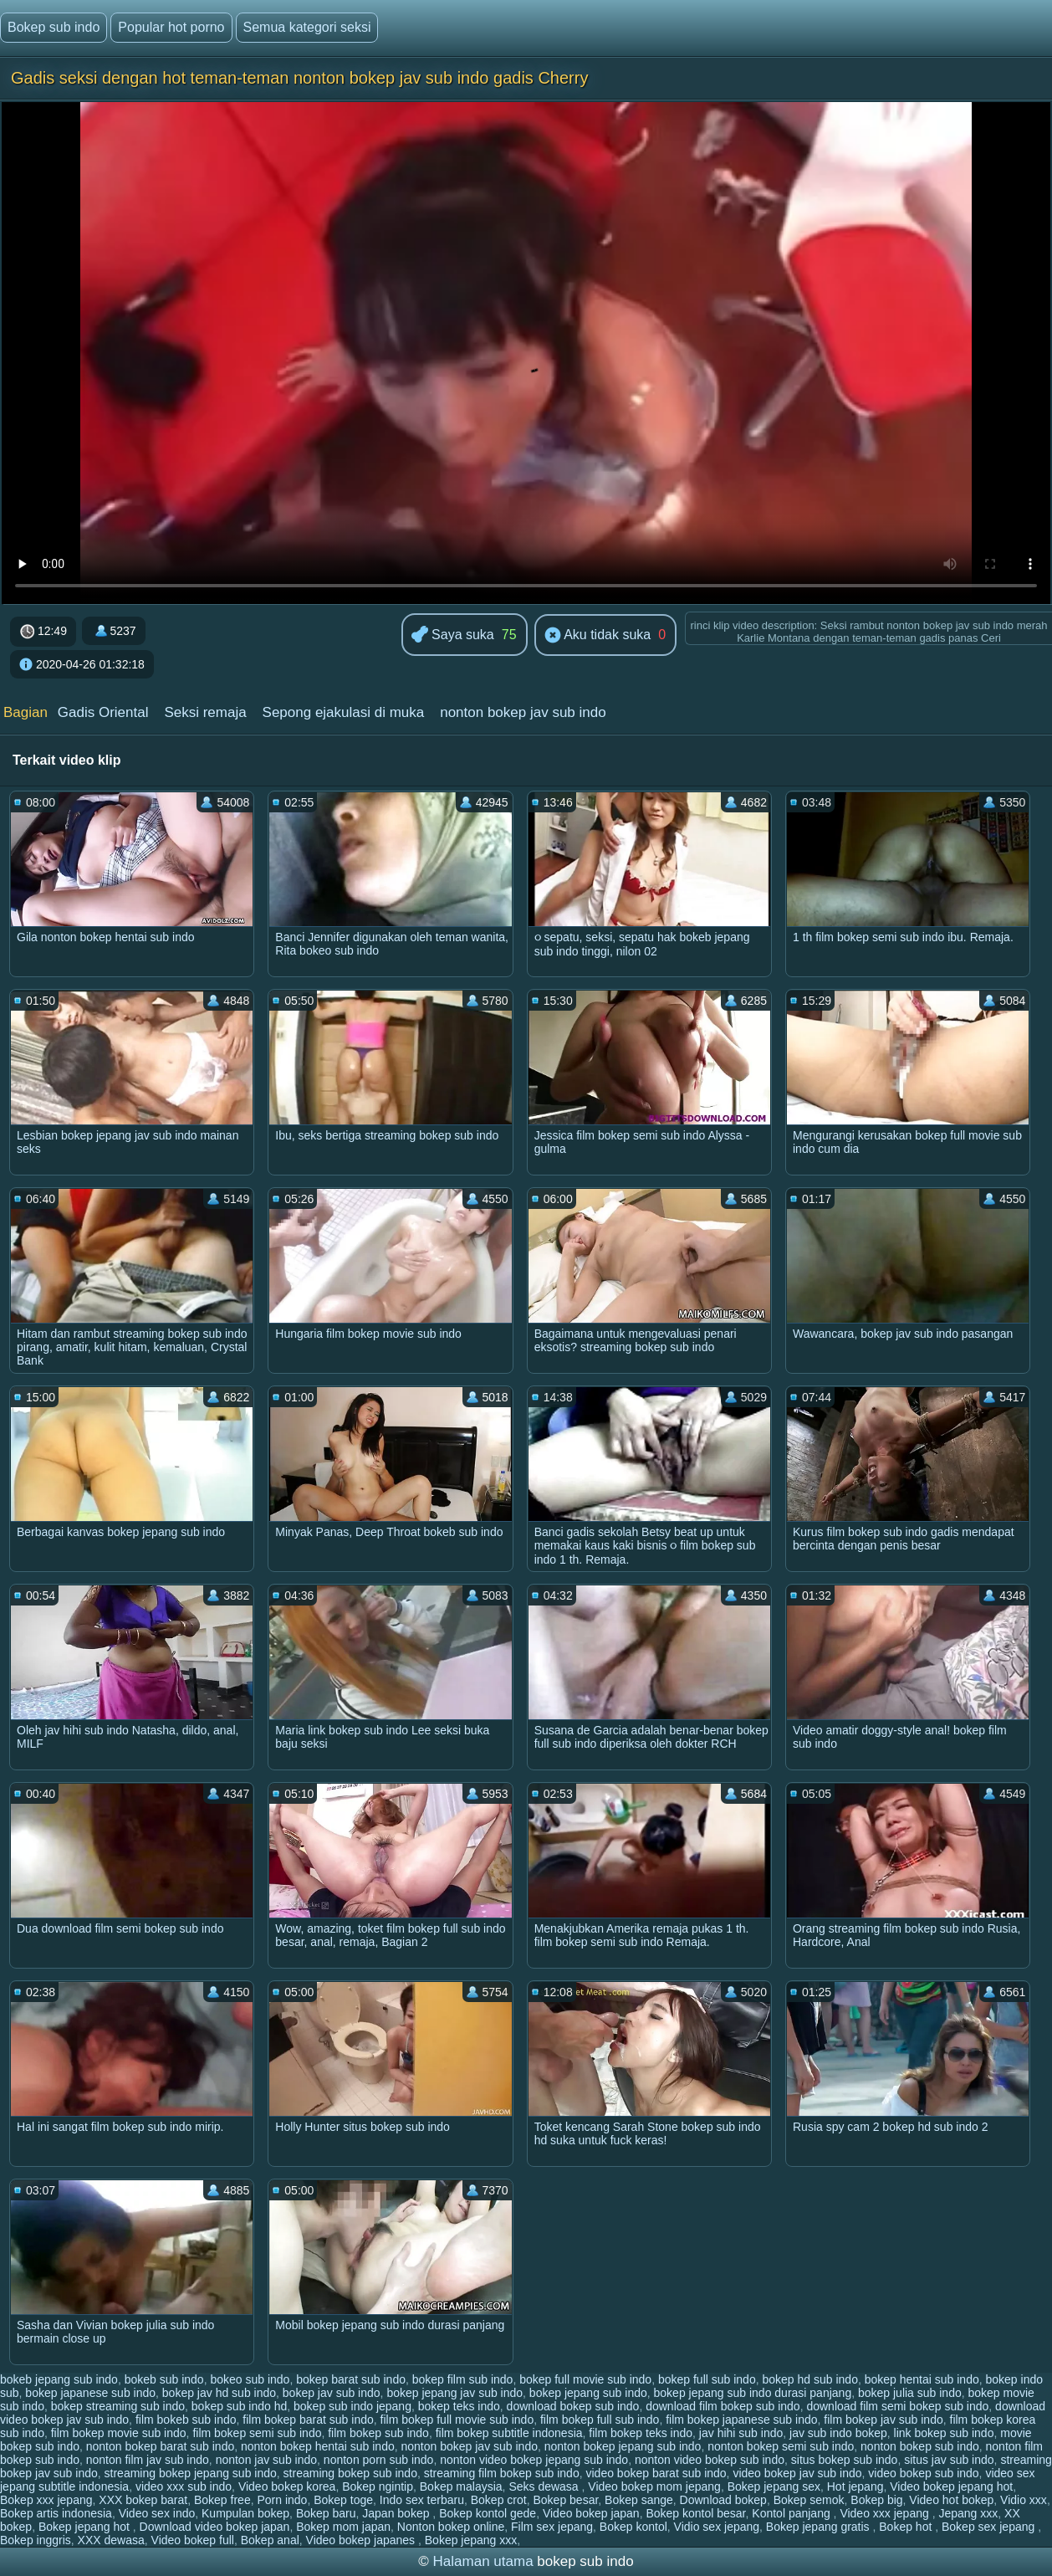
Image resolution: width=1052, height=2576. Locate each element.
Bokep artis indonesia (56, 2513)
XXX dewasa (111, 2540)
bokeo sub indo (249, 2379)
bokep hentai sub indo (922, 2379)
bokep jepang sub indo (588, 2392)
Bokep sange (639, 2500)
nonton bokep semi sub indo (780, 2446)
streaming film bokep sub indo (502, 2473)
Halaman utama (483, 2561)
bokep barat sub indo (351, 2379)
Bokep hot (907, 2526)
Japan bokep (397, 2513)
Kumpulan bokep (245, 2513)
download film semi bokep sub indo (897, 2406)
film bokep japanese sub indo (741, 2419)
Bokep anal (270, 2540)
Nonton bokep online (450, 2526)
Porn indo (282, 2500)
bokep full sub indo (707, 2379)
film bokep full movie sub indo (457, 2419)
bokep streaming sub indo (118, 2406)
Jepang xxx (968, 2513)
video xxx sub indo (183, 2486)
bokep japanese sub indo (90, 2392)
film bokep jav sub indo (883, 2419)
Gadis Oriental (103, 712)
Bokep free (222, 2500)
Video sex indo (157, 2513)
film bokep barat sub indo (308, 2419)
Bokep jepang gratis (819, 2526)
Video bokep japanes (362, 2540)
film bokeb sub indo (186, 2419)
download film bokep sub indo (722, 2406)
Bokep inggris (35, 2540)
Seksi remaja (205, 712)
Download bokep (723, 2500)
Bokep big (876, 2500)
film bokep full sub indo (599, 2419)
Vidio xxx (1023, 2500)
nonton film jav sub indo (147, 2459)
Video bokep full (192, 2540)
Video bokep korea (287, 2486)
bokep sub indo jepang (352, 2406)
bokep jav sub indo (331, 2392)
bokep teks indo (459, 2406)
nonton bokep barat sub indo (160, 2446)
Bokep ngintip (377, 2486)
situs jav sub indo (948, 2459)
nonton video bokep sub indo (709, 2459)
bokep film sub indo (462, 2379)
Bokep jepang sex (774, 2486)
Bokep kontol (633, 2526)
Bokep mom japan (343, 2526)
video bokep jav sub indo (797, 2473)
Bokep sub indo (54, 27)
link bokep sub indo (944, 2433)
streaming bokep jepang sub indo (191, 2473)
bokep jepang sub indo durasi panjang (753, 2392)
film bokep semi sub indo (256, 2433)
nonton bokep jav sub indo (523, 712)
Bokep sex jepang (990, 2526)
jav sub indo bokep (838, 2433)
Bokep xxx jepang (46, 2500)
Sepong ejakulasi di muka (344, 712)
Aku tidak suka (597, 636)
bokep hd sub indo (809, 2379)
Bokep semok (809, 2500)
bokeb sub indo (164, 2379)
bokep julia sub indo (910, 2392)
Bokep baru (326, 2513)
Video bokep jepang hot (951, 2486)
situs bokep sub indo (844, 2459)
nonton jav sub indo (266, 2459)
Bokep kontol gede (487, 2513)
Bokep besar (565, 2500)
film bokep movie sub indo (118, 2433)
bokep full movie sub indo (585, 2379)
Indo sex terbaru (422, 2500)
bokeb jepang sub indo (59, 2379)
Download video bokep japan (215, 2526)
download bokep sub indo (573, 2406)
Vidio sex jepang (716, 2526)
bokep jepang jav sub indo (454, 2392)
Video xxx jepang (886, 2513)
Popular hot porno (171, 27)
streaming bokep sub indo (350, 2473)
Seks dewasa (544, 2486)
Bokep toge (343, 2500)
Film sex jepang (552, 2526)
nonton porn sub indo (379, 2459)
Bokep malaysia (461, 2486)
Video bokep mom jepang (654, 2486)
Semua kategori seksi (307, 27)
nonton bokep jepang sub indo (623, 2446)
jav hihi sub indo (741, 2433)
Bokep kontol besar (695, 2513)
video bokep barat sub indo (655, 2473)
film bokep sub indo (378, 2433)
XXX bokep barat (143, 2500)
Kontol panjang (792, 2513)
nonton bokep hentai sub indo (318, 2446)
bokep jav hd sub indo (219, 2392)
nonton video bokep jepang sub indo (534, 2459)
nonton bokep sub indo (919, 2446)
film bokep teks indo (640, 2433)
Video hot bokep (951, 2500)
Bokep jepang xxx (471, 2540)
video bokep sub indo (923, 2473)
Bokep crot (499, 2500)
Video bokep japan (591, 2513)
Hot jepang (855, 2486)
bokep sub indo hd (239, 2406)
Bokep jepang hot (85, 2526)
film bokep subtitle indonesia (509, 2433)
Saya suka (452, 635)
